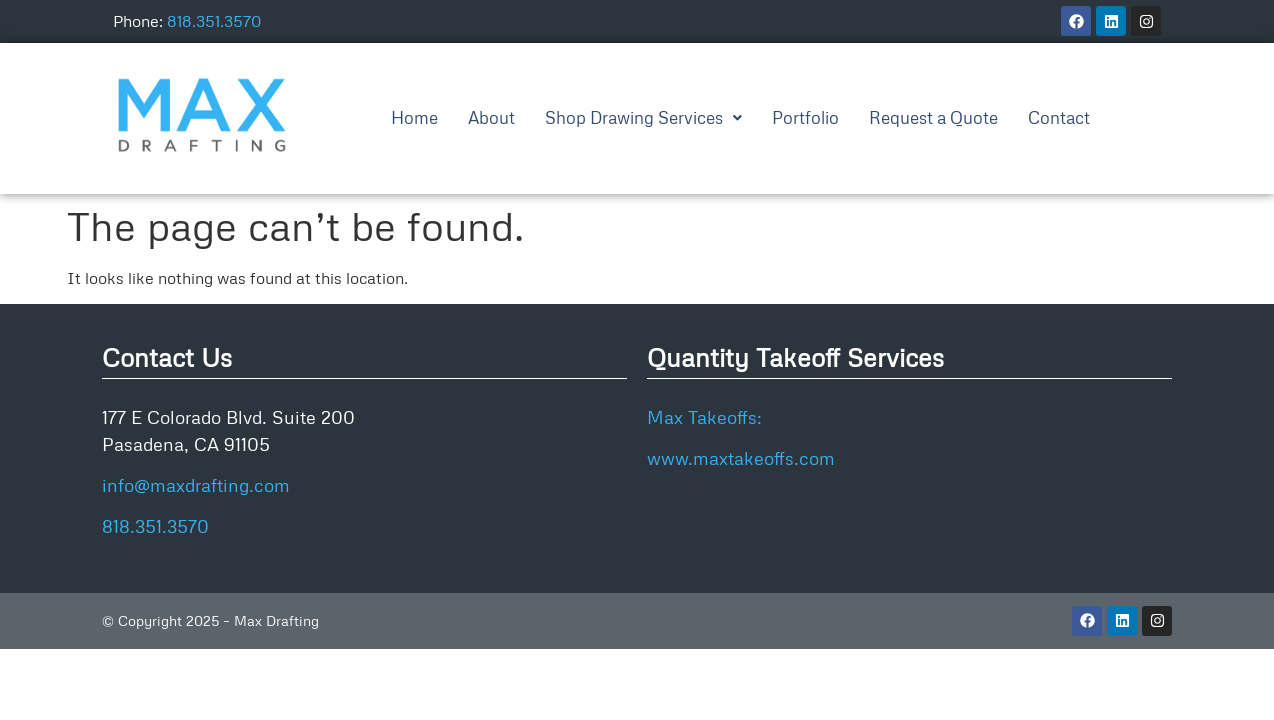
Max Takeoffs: (704, 417)
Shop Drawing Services (643, 117)
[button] (643, 118)
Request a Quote (933, 117)
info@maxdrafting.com (196, 485)
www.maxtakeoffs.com (741, 458)
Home (414, 117)
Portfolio (805, 117)
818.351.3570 (214, 21)
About (491, 117)
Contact (1059, 117)
